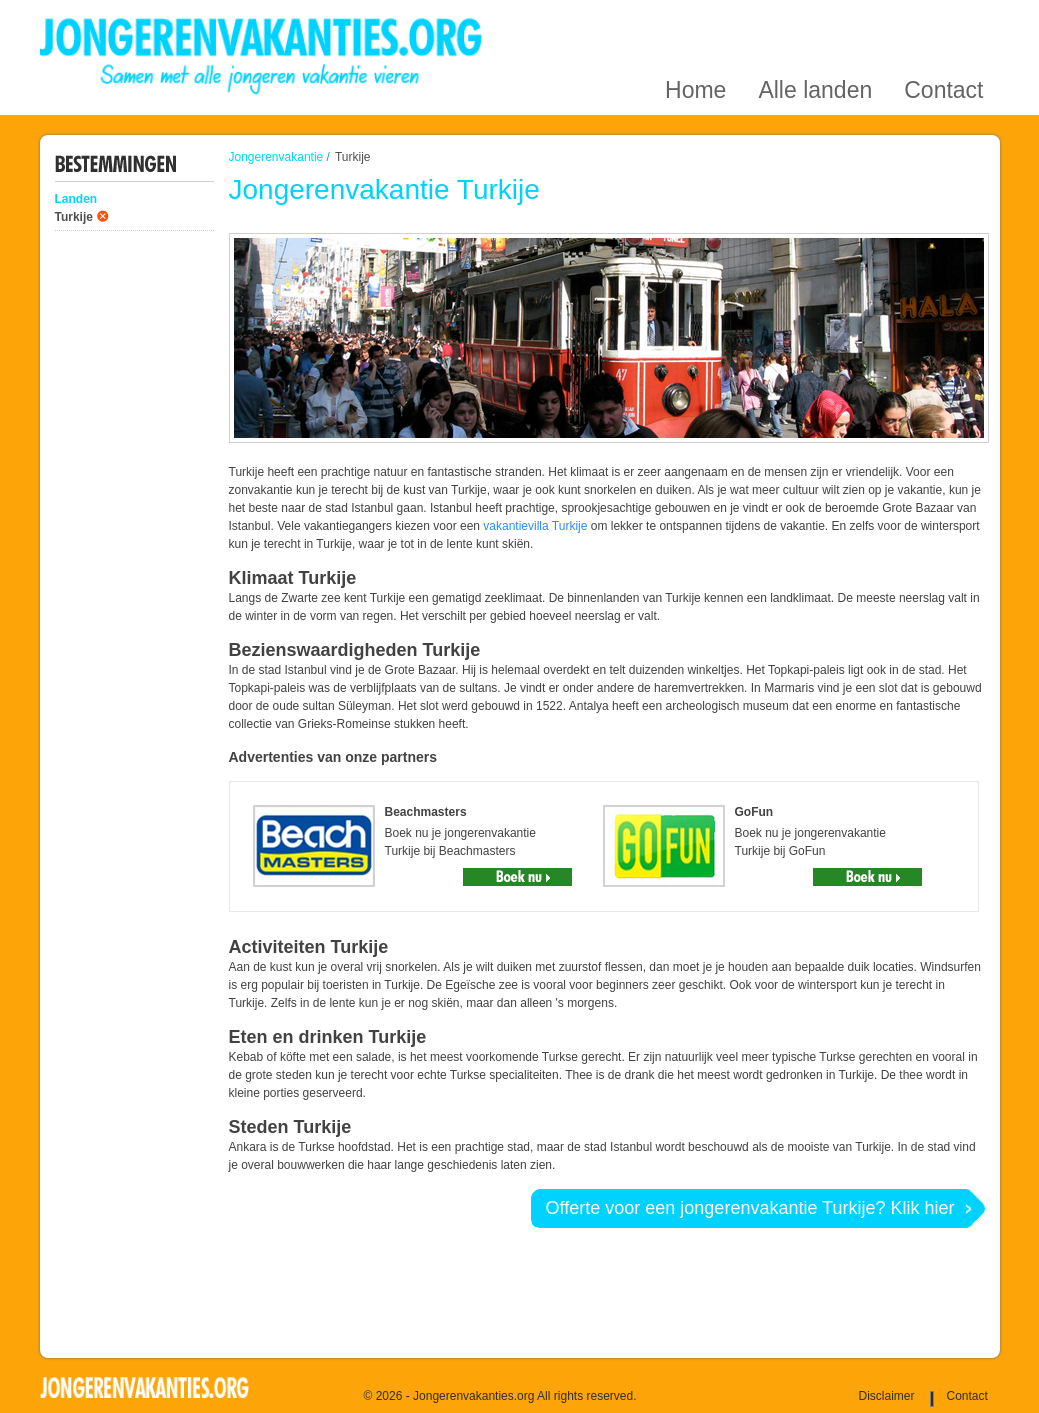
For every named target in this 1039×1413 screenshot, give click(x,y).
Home (695, 23)
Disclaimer (887, 1396)
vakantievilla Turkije (535, 526)
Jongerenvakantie (276, 157)
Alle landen (815, 23)
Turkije (74, 217)
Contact (943, 23)
